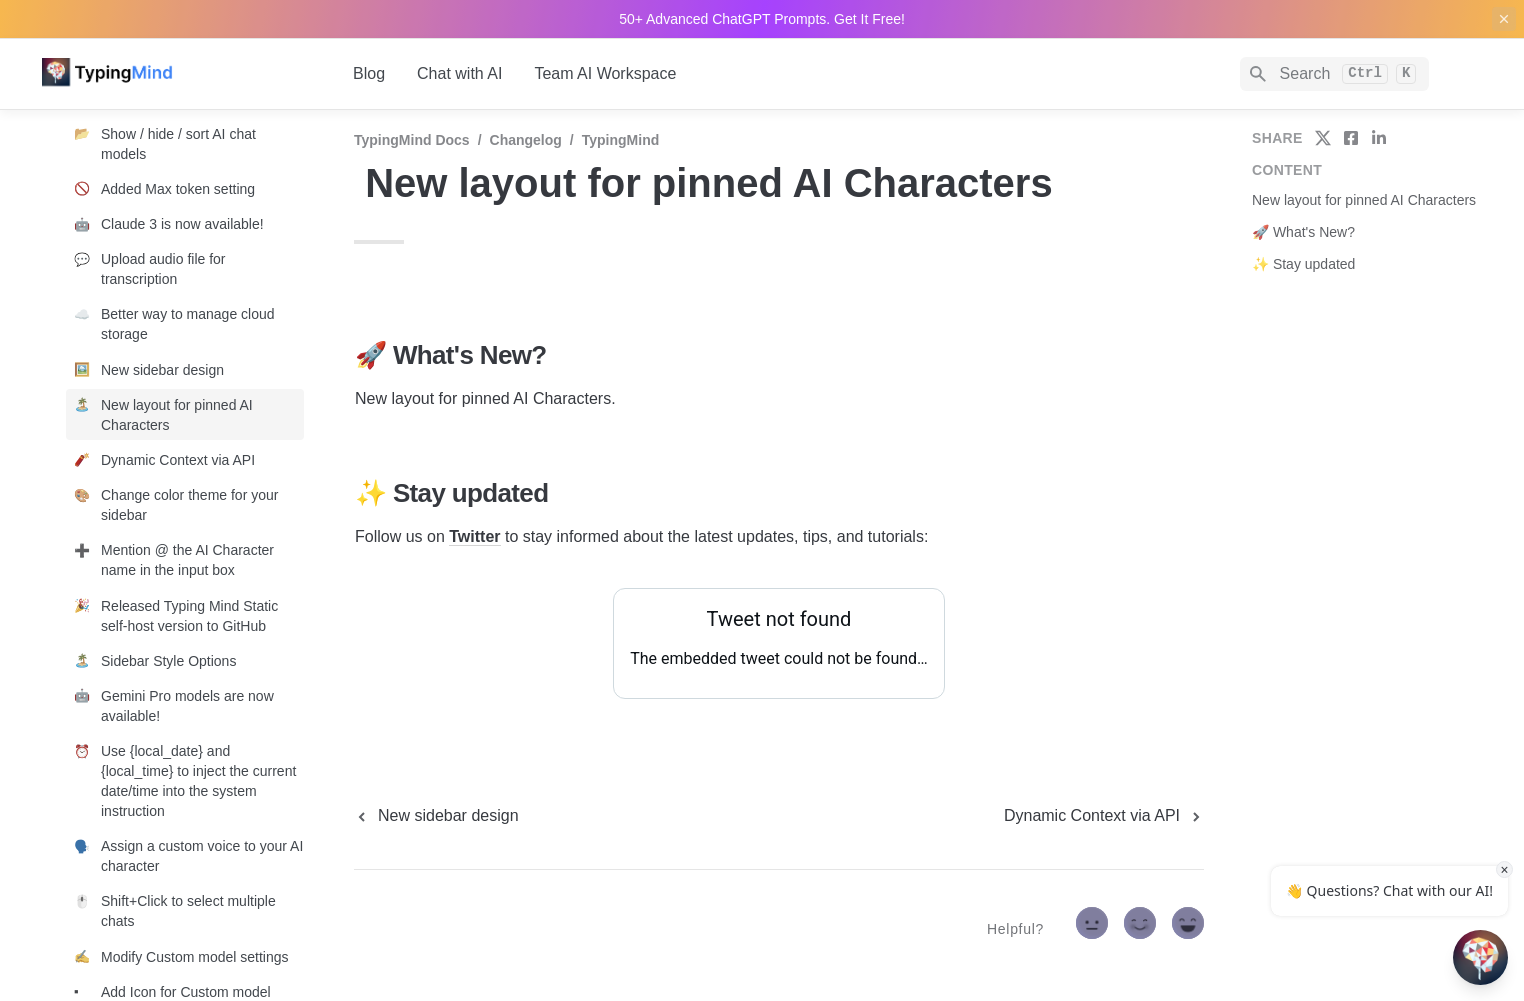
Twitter (474, 536)
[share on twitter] (1323, 138)
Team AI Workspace (605, 73)
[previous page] (436, 816)
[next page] (1104, 816)
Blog (369, 73)
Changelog (526, 140)
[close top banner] (1504, 19)
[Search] (1334, 74)
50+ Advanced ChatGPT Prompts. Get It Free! (762, 19)
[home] (181, 74)
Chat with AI (459, 73)
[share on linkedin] (1379, 138)
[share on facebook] (1351, 138)
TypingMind (621, 140)
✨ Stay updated (1303, 264)
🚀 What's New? (1303, 232)
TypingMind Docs (412, 140)
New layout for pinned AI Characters (1364, 200)
